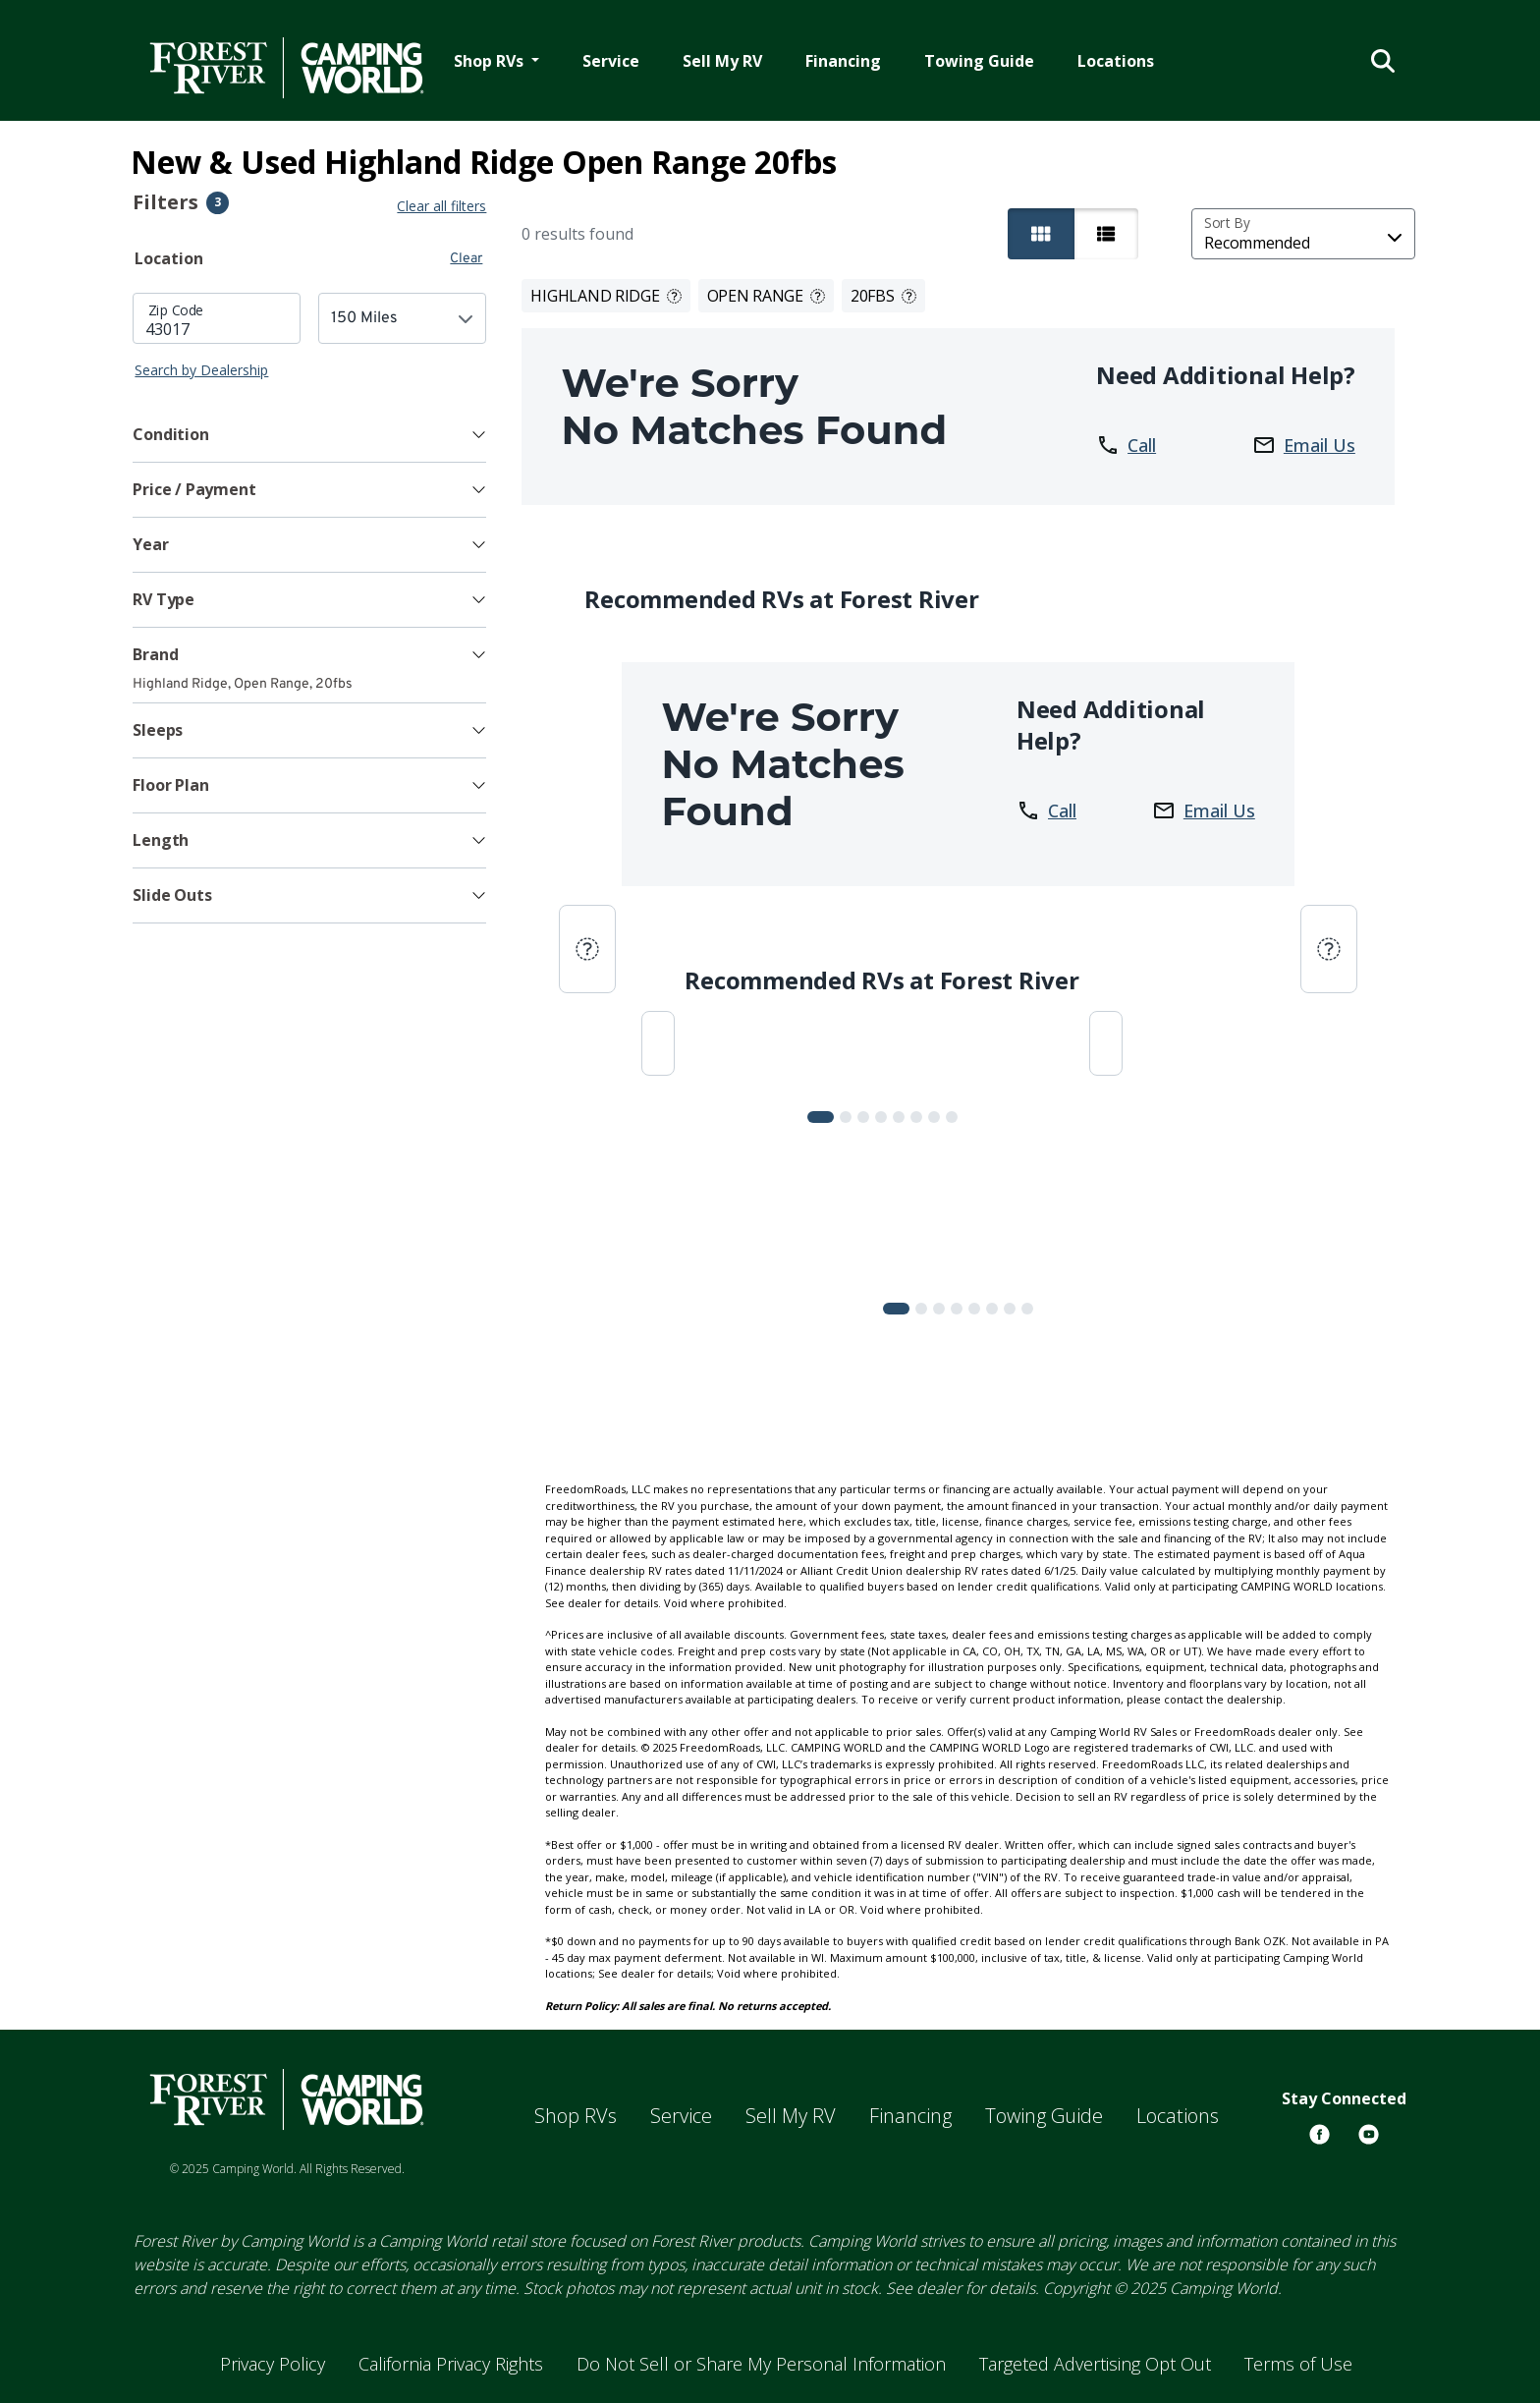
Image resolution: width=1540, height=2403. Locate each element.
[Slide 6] (934, 1117)
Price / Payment (194, 489)
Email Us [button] (1303, 445)
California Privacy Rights (450, 2363)
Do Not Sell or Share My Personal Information (761, 2363)
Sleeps (158, 730)
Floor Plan (170, 785)
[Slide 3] (881, 1117)
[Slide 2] (863, 1117)
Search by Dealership (201, 370)
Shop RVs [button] (490, 61)
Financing (843, 61)
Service (610, 61)
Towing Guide (979, 61)
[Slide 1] (846, 1117)
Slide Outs (172, 895)
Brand (155, 654)
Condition (170, 434)
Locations (1115, 61)
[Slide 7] (952, 1117)
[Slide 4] (899, 1117)
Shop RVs (575, 2115)
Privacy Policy (272, 2363)
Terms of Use (1298, 2363)
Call (1126, 445)
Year (150, 544)
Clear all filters (441, 205)
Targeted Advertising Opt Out (1095, 2363)
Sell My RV (722, 61)
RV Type (163, 599)
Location (169, 258)
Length (161, 840)
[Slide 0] (820, 1117)
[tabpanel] (309, 336)
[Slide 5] (916, 1117)
